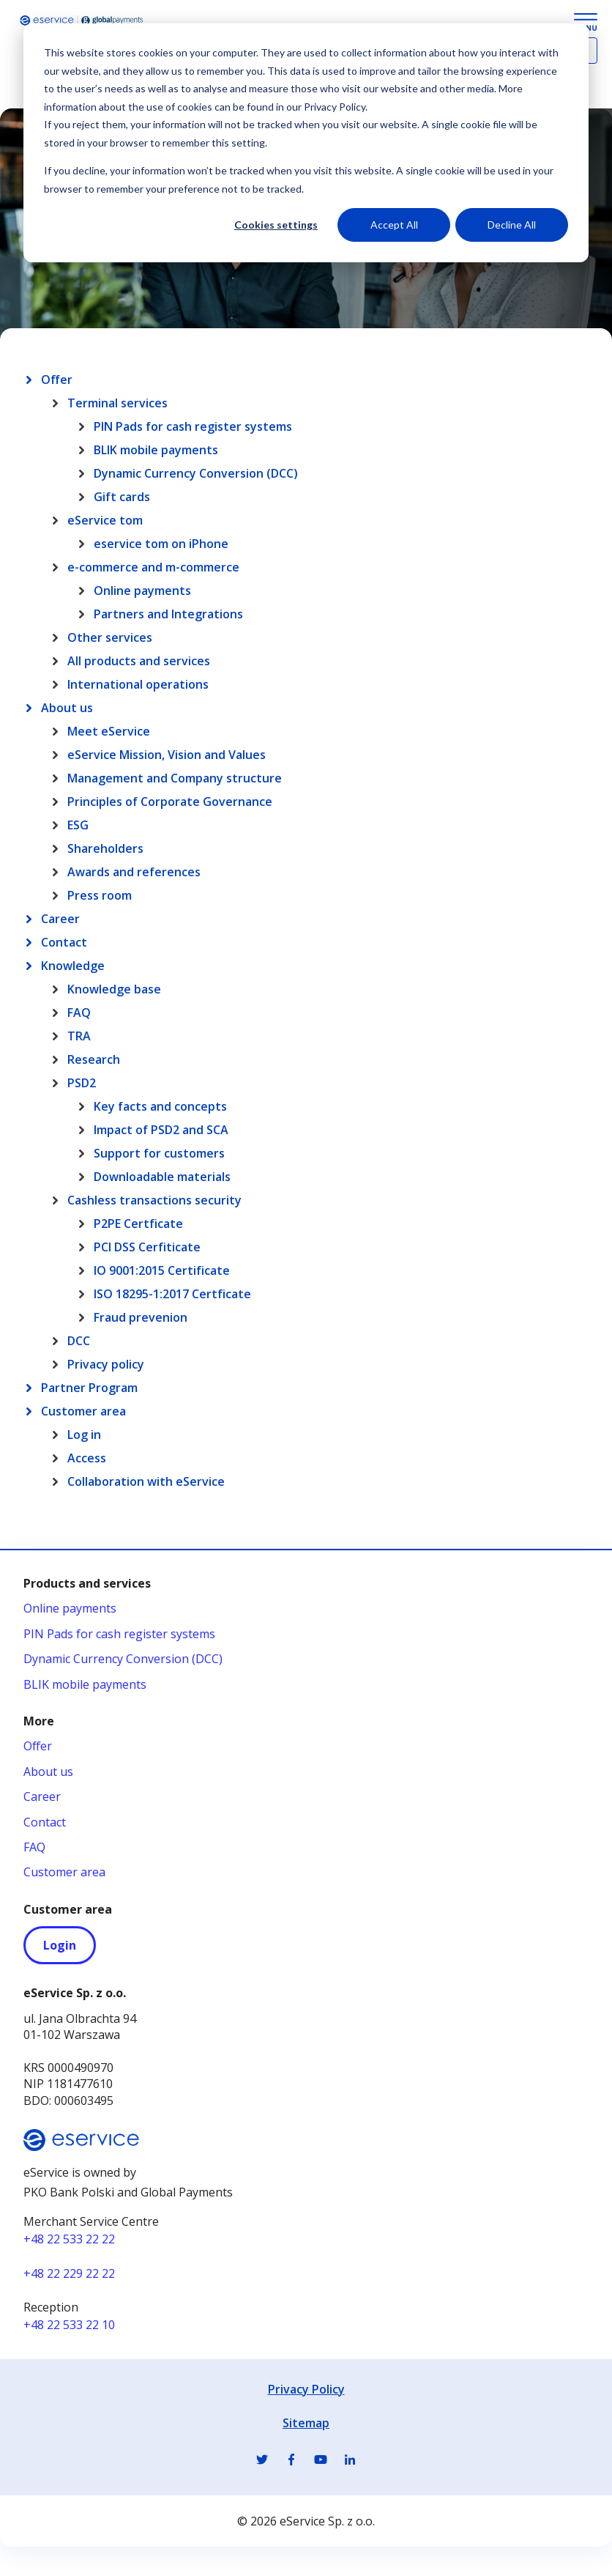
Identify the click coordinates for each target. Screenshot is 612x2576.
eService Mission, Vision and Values (166, 754)
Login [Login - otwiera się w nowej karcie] (59, 1945)
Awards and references (134, 871)
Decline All (512, 224)
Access (86, 1458)
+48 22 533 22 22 (69, 2239)
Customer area (83, 1411)
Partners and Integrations (168, 614)
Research (93, 1059)
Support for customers (159, 1153)
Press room (99, 895)
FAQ (79, 1012)
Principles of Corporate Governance (169, 801)
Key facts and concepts (160, 1106)
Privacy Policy (306, 2389)
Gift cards (122, 496)
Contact (64, 942)
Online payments (142, 590)
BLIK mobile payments (156, 449)
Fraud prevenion (140, 1317)
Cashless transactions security (154, 1200)
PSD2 (81, 1082)
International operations (138, 684)
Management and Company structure (174, 778)
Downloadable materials (162, 1176)
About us (67, 707)
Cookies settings (276, 224)
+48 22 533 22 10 (69, 2324)
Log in (84, 1434)
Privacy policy (105, 1364)
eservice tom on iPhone (161, 543)
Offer (56, 379)
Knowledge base (114, 989)
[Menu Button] (585, 22)
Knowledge (73, 965)
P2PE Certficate (138, 1223)
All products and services (138, 660)
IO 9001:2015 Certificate (162, 1270)
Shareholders (105, 848)
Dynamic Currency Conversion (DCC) (196, 473)
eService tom (105, 520)
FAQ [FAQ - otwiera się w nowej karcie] (34, 1847)
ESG (78, 825)
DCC (78, 1340)
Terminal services (117, 403)
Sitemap (306, 2422)
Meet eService (108, 731)
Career (60, 918)
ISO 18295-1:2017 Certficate (172, 1293)
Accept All (394, 224)
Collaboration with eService (146, 1481)
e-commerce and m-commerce (153, 567)
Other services (109, 637)
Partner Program (89, 1387)
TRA (79, 1036)
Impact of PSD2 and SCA (161, 1129)
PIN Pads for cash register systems (193, 426)
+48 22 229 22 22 (69, 2273)
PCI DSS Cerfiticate (147, 1247)
